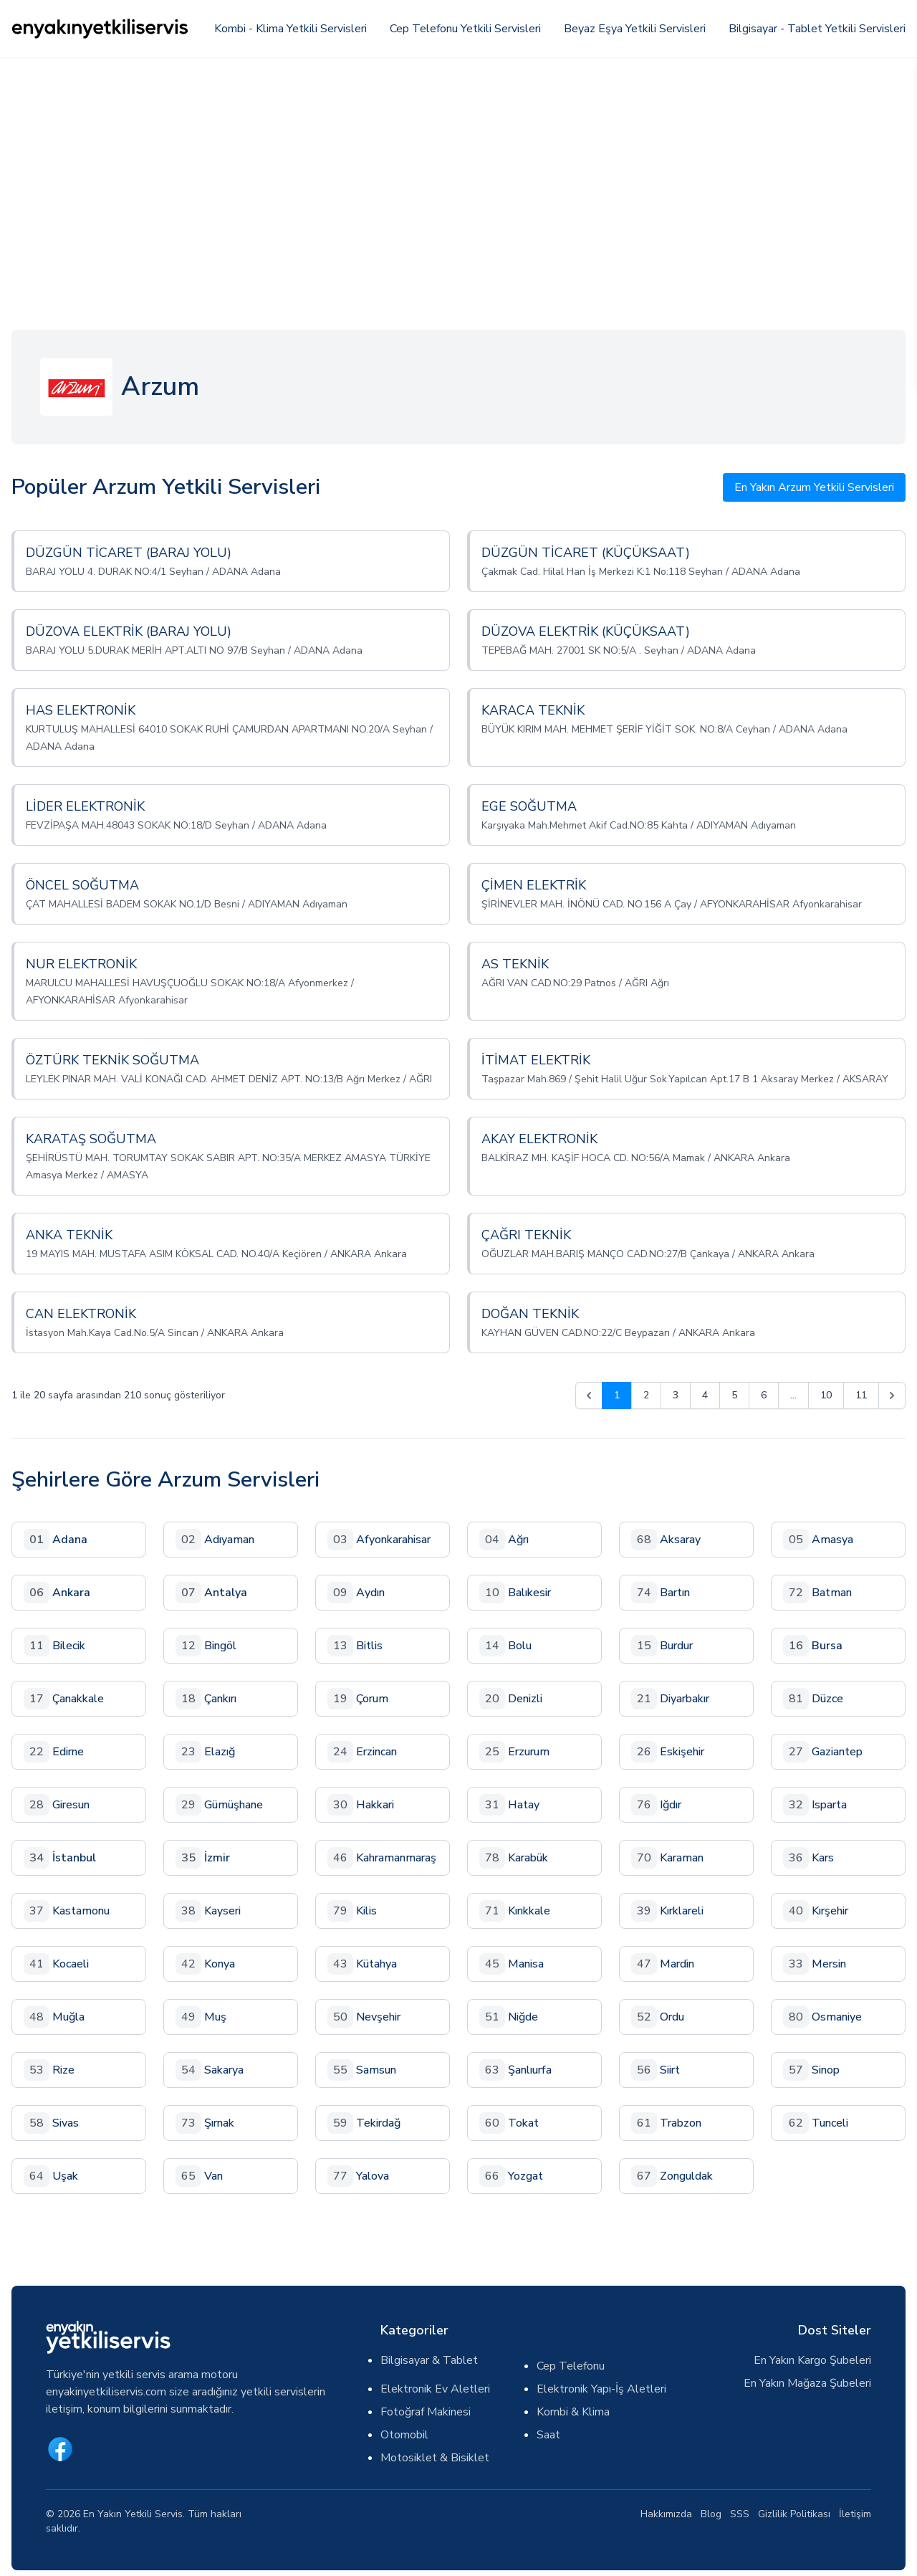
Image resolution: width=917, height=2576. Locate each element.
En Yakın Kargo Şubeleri (812, 2360)
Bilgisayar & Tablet (429, 2360)
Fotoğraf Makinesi (425, 2412)
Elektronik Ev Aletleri (435, 2389)
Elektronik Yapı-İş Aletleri (601, 2389)
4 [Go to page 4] (705, 1395)
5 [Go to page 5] (734, 1395)
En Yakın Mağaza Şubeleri (807, 2383)
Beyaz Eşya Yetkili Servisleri (635, 29)
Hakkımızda (666, 2514)
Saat (548, 2435)
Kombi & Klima (573, 2412)
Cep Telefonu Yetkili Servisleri (465, 29)
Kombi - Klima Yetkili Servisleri (290, 29)
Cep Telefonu (571, 2366)
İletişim (855, 2514)
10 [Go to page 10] (826, 1395)
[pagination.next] (892, 1395)
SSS (739, 2514)
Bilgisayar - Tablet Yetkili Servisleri (817, 29)
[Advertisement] (458, 165)
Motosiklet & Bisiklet (434, 2458)
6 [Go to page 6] (764, 1395)
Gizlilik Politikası (794, 2514)
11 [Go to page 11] (861, 1395)
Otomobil (404, 2435)
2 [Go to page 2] (646, 1395)
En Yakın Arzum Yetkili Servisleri (814, 487)
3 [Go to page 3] (675, 1395)
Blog (711, 2514)
